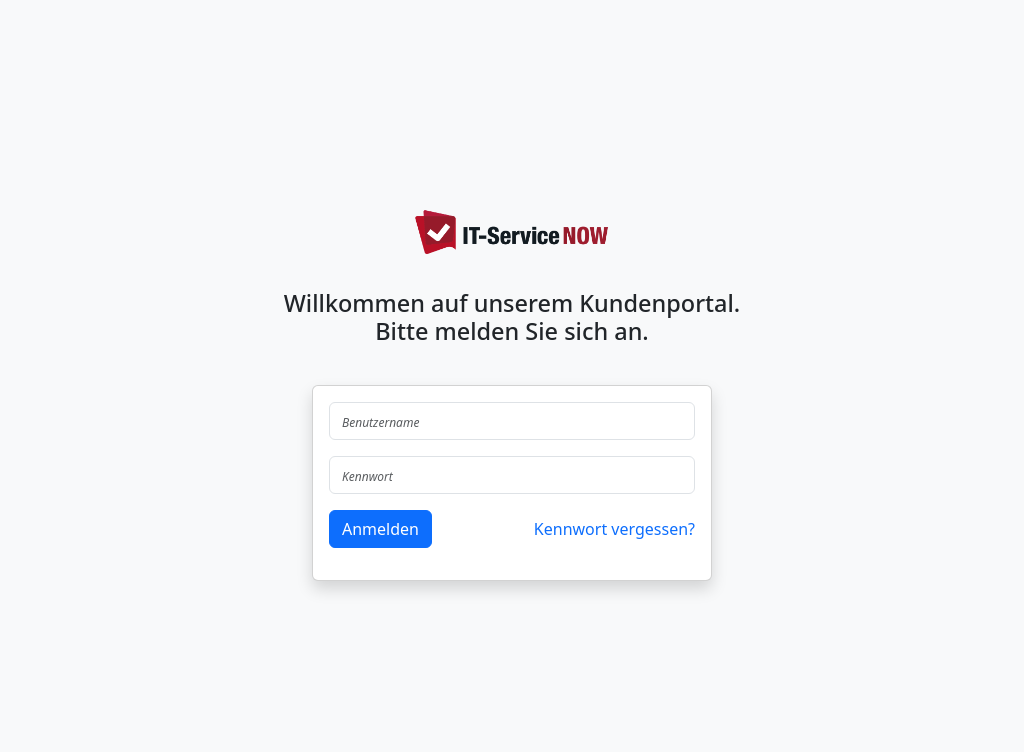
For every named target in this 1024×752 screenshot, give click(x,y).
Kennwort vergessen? (614, 529)
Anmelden (380, 529)
